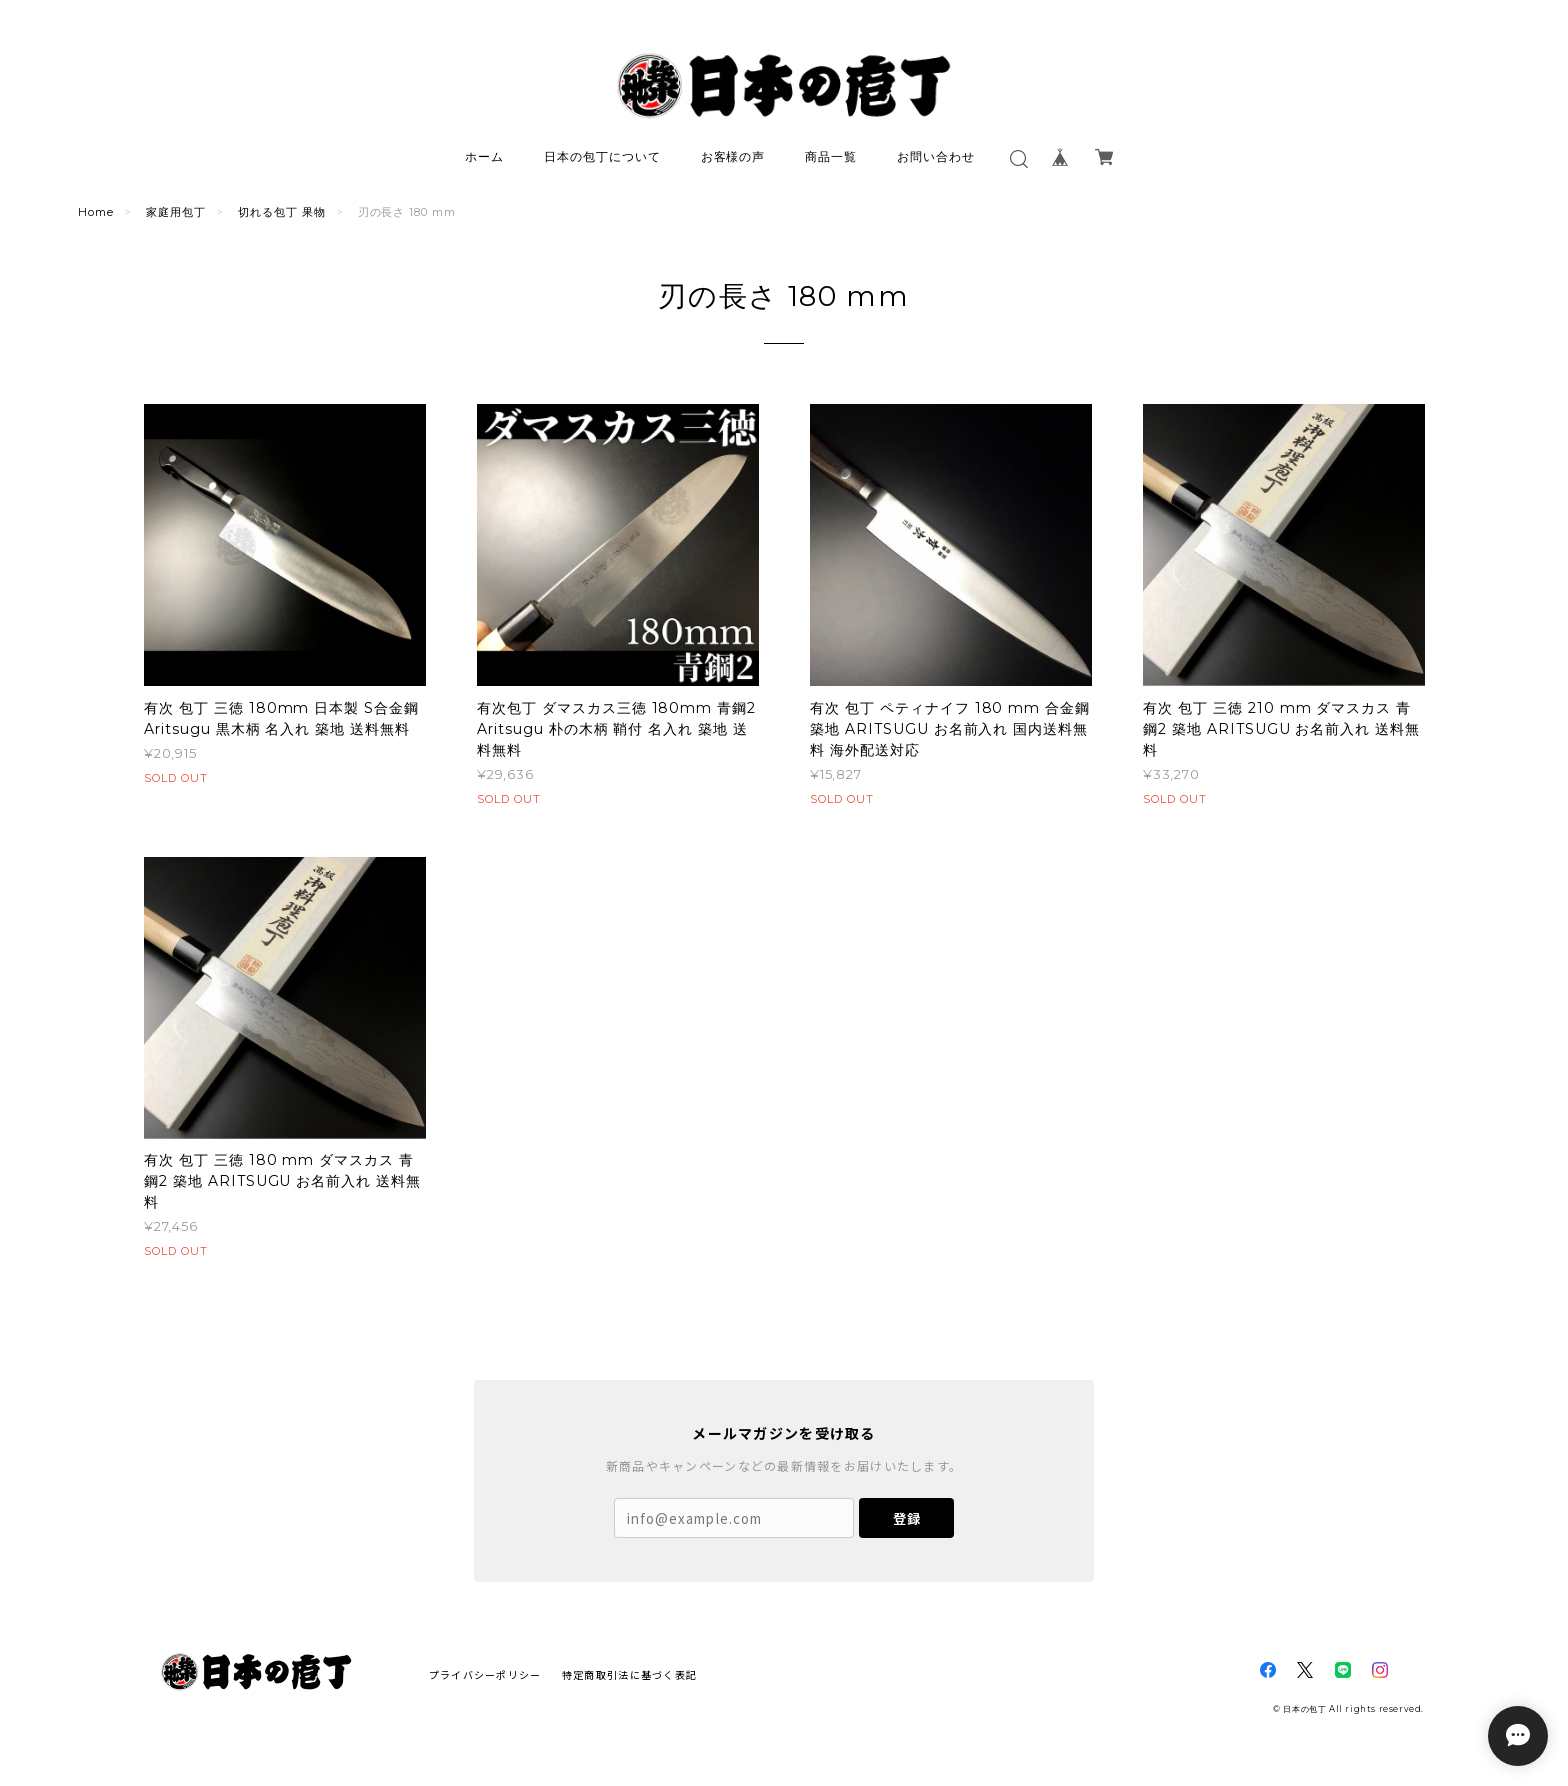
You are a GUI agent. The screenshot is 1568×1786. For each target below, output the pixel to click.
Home (96, 212)
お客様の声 (733, 156)
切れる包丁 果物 (282, 212)
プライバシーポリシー (485, 1674)
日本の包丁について (602, 156)
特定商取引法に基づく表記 (629, 1674)
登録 (907, 1518)
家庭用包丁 (176, 212)
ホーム (484, 156)
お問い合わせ (936, 156)
